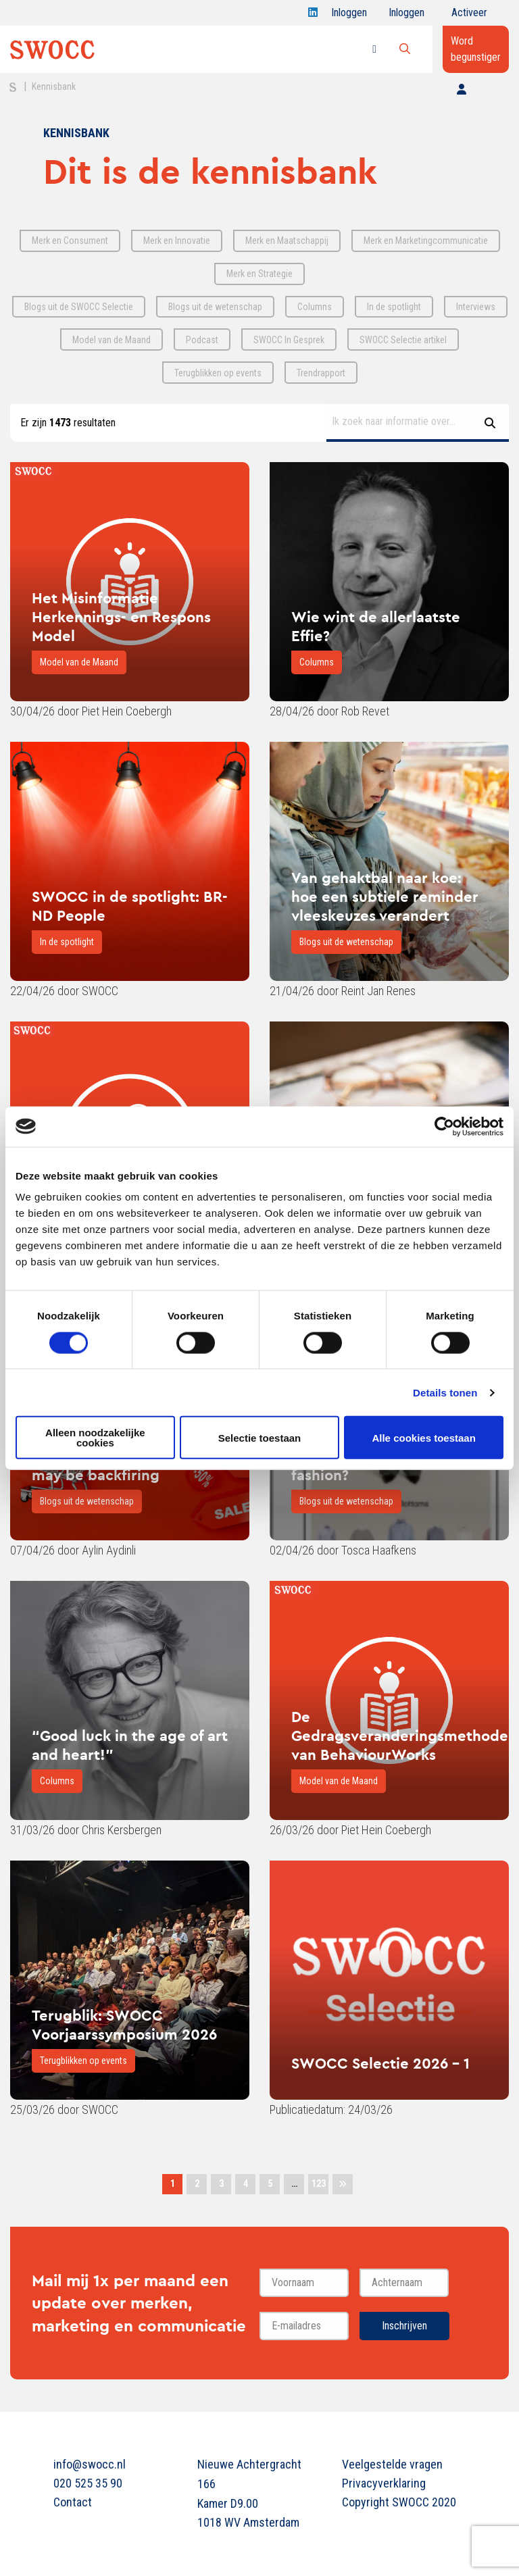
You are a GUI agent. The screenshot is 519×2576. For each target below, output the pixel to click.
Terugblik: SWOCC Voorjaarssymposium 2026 (124, 2025)
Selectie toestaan (259, 1437)
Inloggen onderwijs (409, 16)
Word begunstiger (476, 49)
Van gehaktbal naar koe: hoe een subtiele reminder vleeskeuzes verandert (384, 896)
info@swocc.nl (89, 2464)
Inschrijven (404, 2325)
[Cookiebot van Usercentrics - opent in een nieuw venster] (444, 1126)
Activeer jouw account (469, 16)
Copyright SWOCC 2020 (399, 2502)
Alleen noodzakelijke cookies (95, 1437)
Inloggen (349, 16)
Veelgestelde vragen (392, 2464)
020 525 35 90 (87, 2483)
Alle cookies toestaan (423, 1437)
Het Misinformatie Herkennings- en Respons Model (121, 616)
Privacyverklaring (384, 2483)
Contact (72, 2502)
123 (319, 2183)
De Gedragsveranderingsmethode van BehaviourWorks (399, 1735)
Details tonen (445, 1392)
